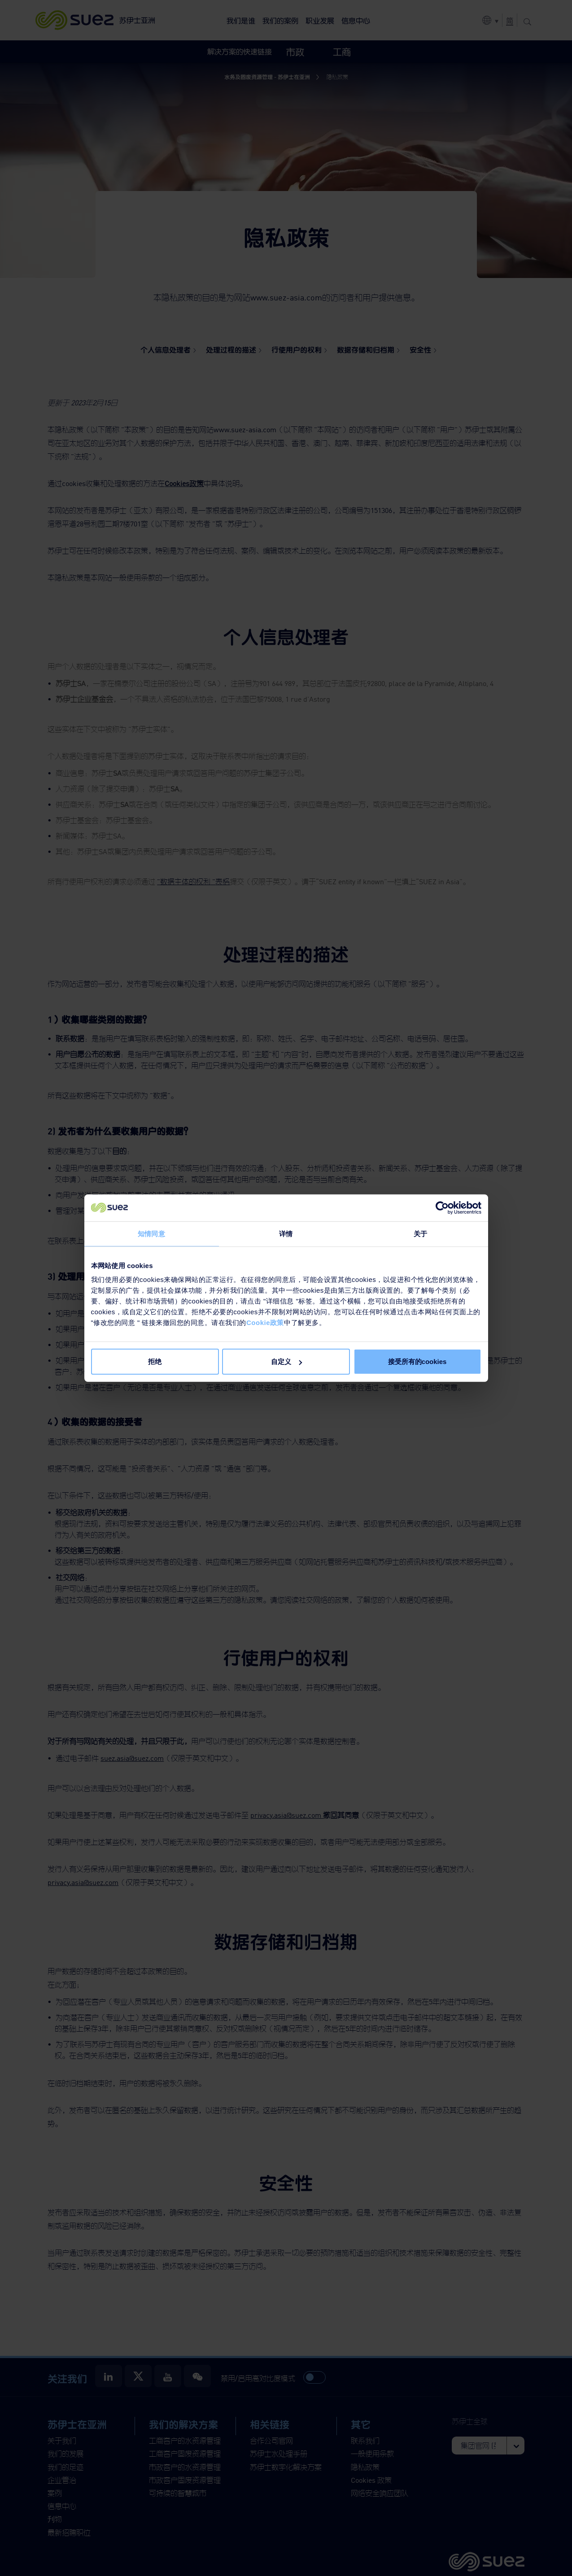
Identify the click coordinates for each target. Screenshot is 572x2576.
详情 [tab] (286, 1233)
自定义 (286, 1361)
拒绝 (155, 1361)
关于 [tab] (420, 1233)
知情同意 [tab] (151, 1233)
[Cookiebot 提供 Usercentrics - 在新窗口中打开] (442, 1207)
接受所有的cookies (417, 1361)
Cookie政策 (265, 1322)
